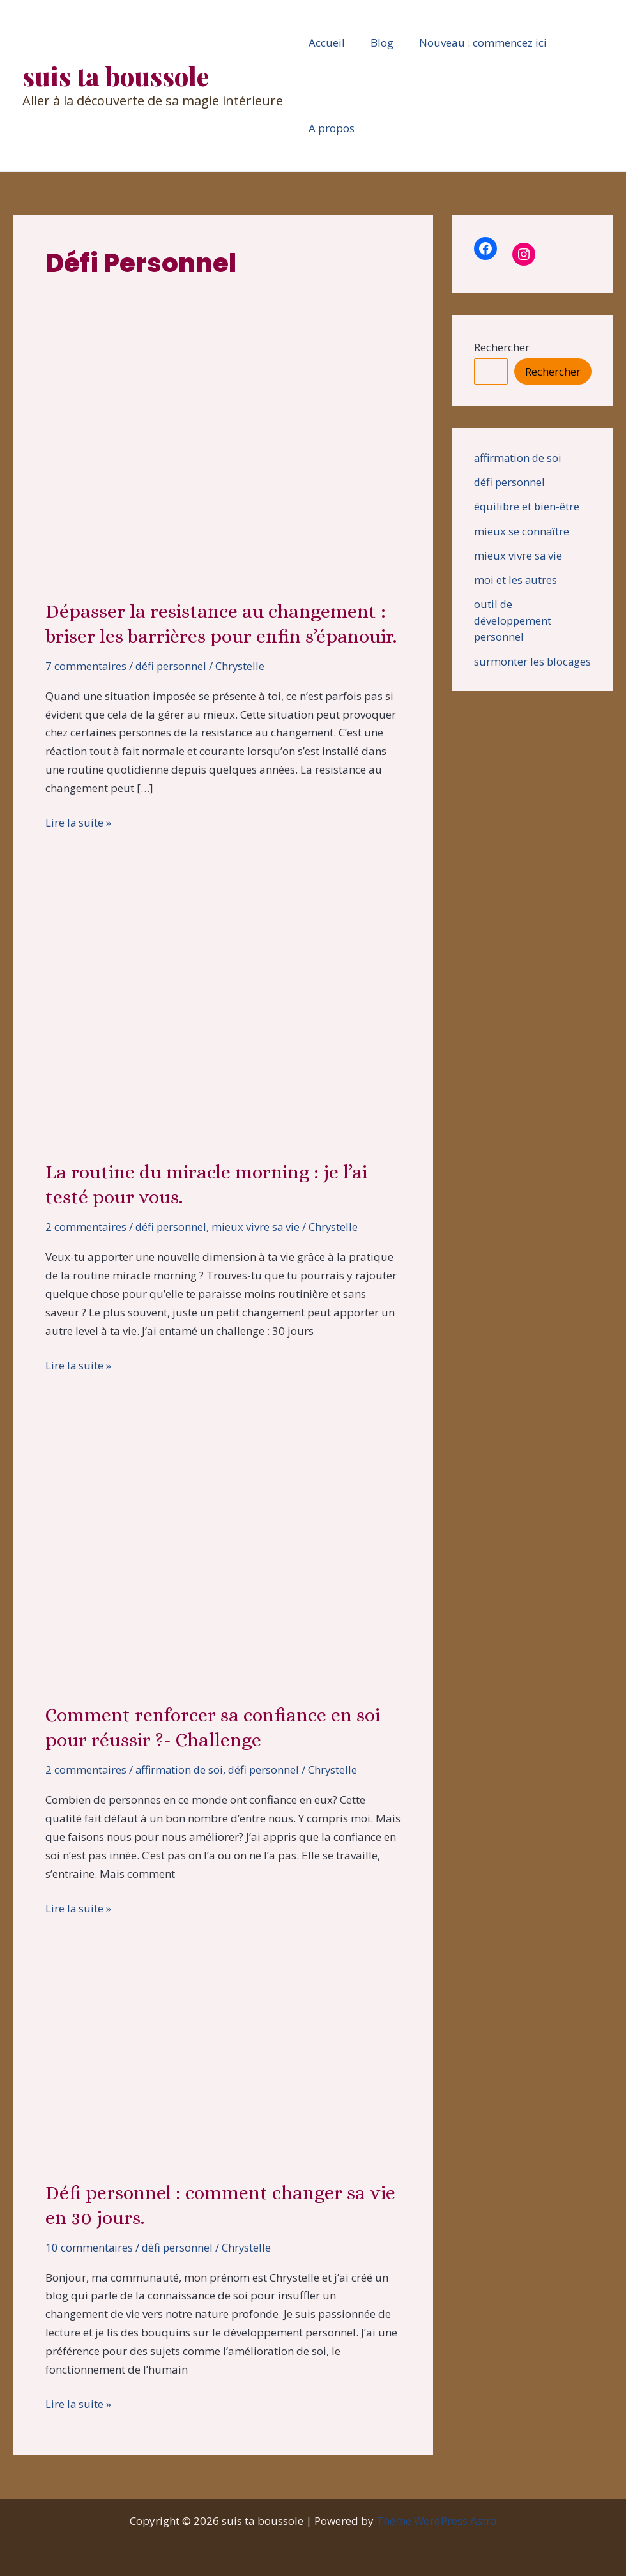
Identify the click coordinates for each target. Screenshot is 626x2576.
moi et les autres (516, 579)
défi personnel (172, 666)
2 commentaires (86, 1226)
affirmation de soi (181, 1769)
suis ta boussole (115, 76)
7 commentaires (86, 666)
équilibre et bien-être (527, 506)
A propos (330, 128)
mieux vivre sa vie (257, 1226)
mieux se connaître (522, 531)
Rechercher (502, 347)
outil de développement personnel (513, 620)
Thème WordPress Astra (437, 2520)
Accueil (325, 42)
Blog (376, 42)
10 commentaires (89, 2247)
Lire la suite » (78, 823)
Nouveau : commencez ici (473, 42)
